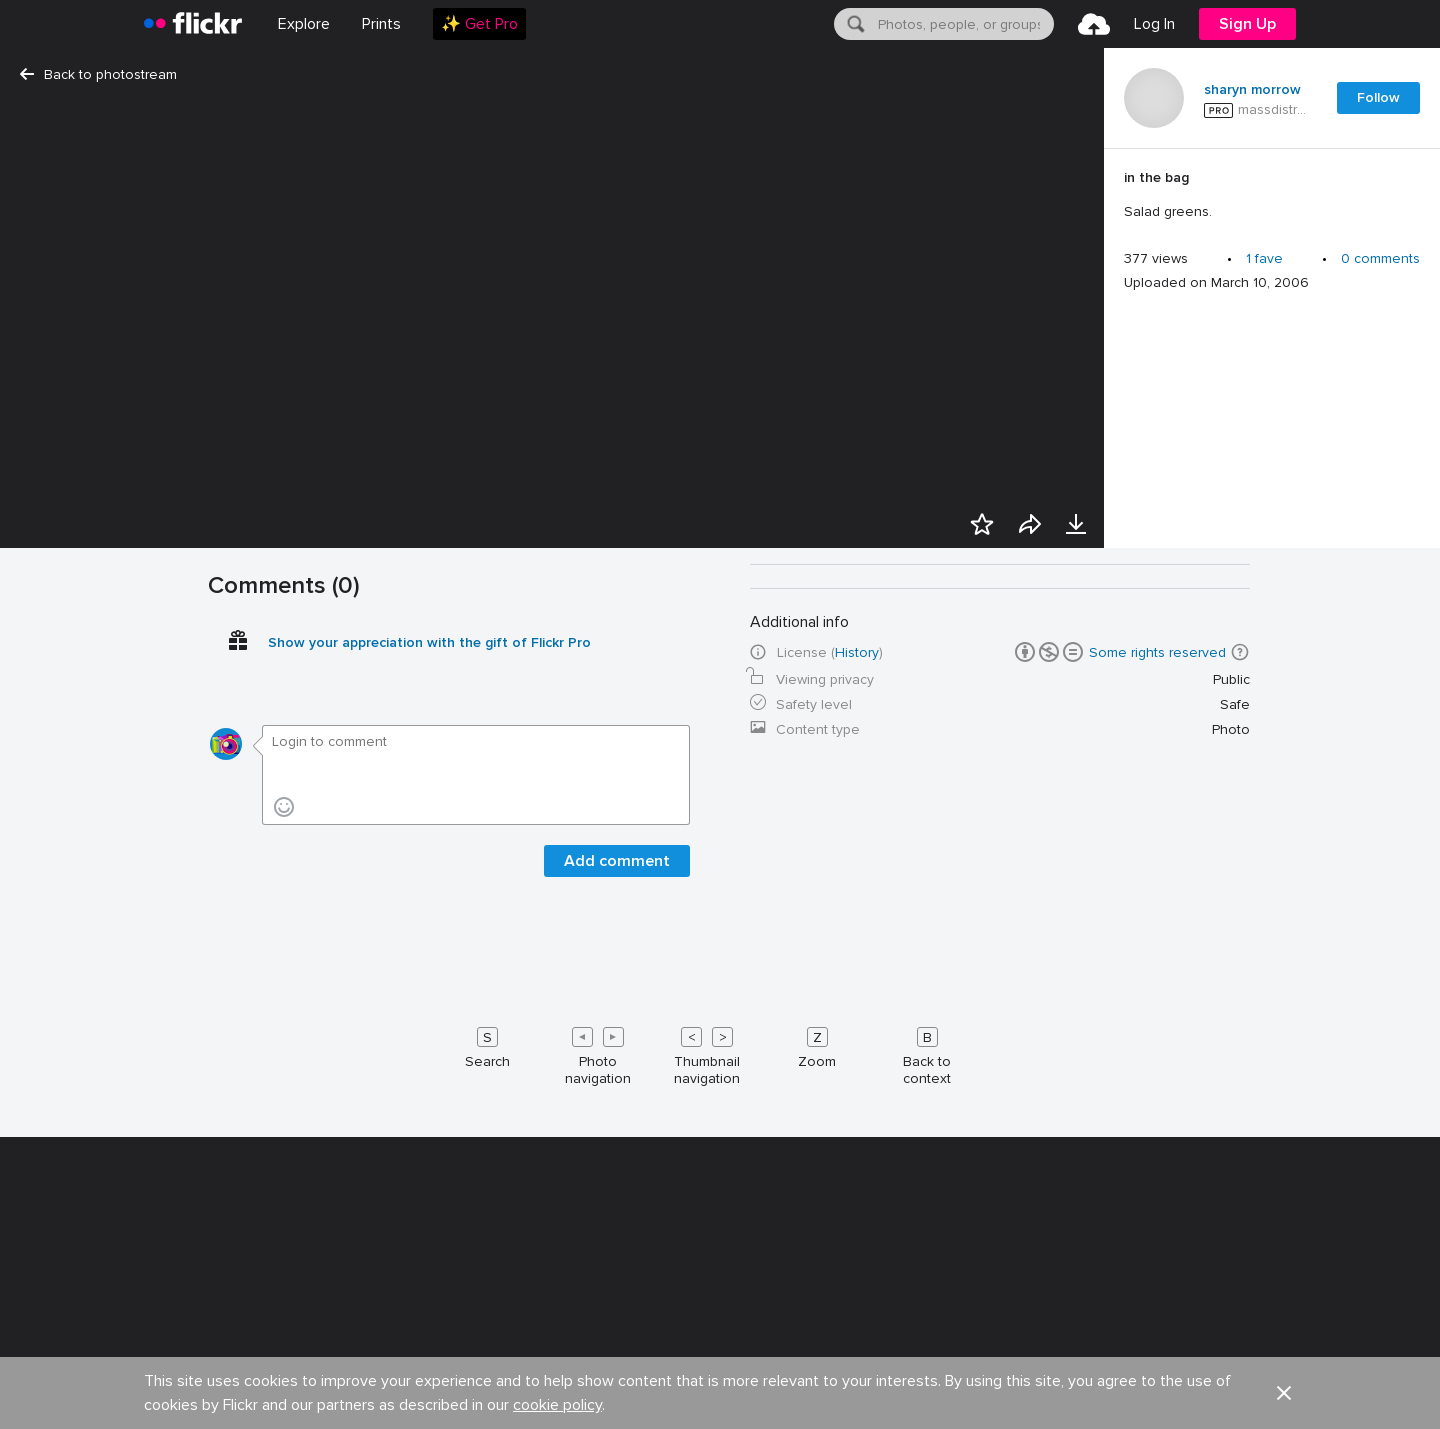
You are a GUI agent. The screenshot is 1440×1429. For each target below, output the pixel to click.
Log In (1154, 24)
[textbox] (964, 24)
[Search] (854, 24)
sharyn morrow (1252, 90)
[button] (1240, 1411)
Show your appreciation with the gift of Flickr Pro (429, 1401)
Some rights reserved (1157, 1411)
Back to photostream (98, 74)
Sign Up (1247, 24)
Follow (1378, 97)
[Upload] (1094, 24)
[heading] (193, 24)
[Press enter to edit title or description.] (1272, 195)
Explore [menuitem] (304, 24)
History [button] (857, 1411)
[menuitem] (381, 24)
